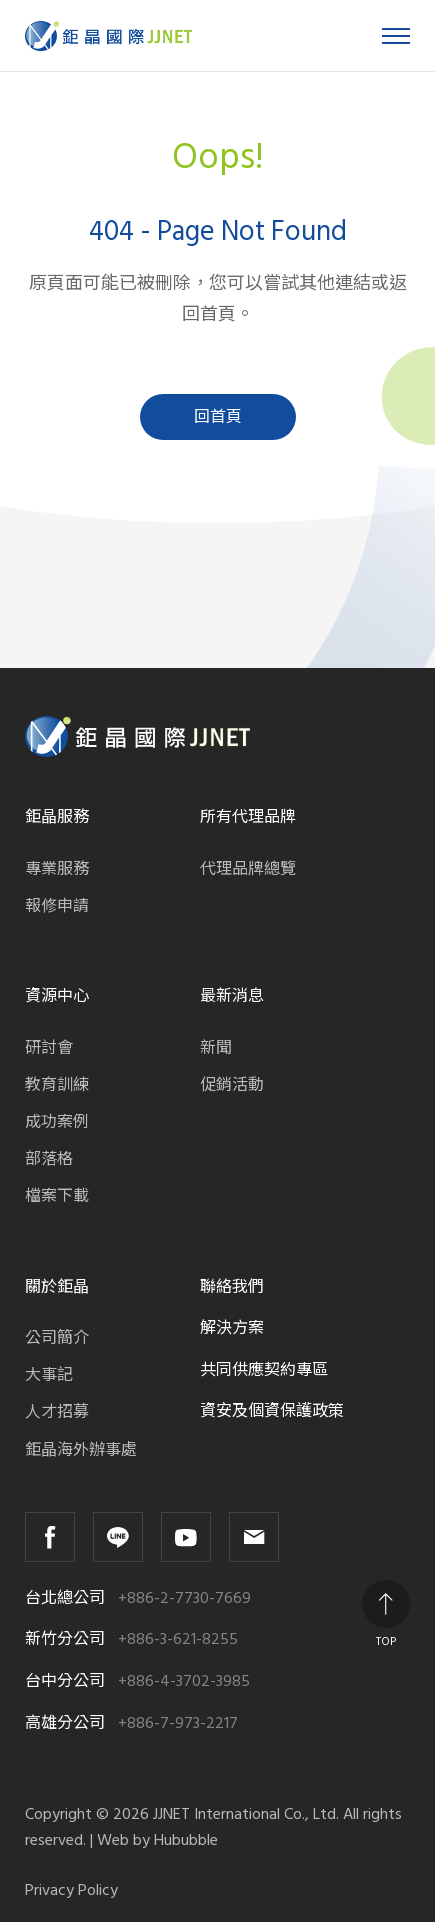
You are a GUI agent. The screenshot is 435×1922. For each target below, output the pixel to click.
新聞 (216, 1048)
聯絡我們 (232, 1287)
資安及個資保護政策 (272, 1411)
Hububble (186, 1840)
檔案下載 (57, 1196)
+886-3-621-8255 (178, 1639)
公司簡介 (57, 1338)
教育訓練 (57, 1085)
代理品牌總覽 (248, 869)
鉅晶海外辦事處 (81, 1450)
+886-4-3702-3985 (184, 1681)
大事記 (49, 1375)
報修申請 (57, 906)
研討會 (49, 1048)
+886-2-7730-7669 (184, 1598)
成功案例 (57, 1122)
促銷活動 (232, 1085)
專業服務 (57, 869)
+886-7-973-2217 (178, 1723)
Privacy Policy (71, 1890)
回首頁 (218, 417)
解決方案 (232, 1328)
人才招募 (57, 1412)
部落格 (49, 1159)
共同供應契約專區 (264, 1370)
